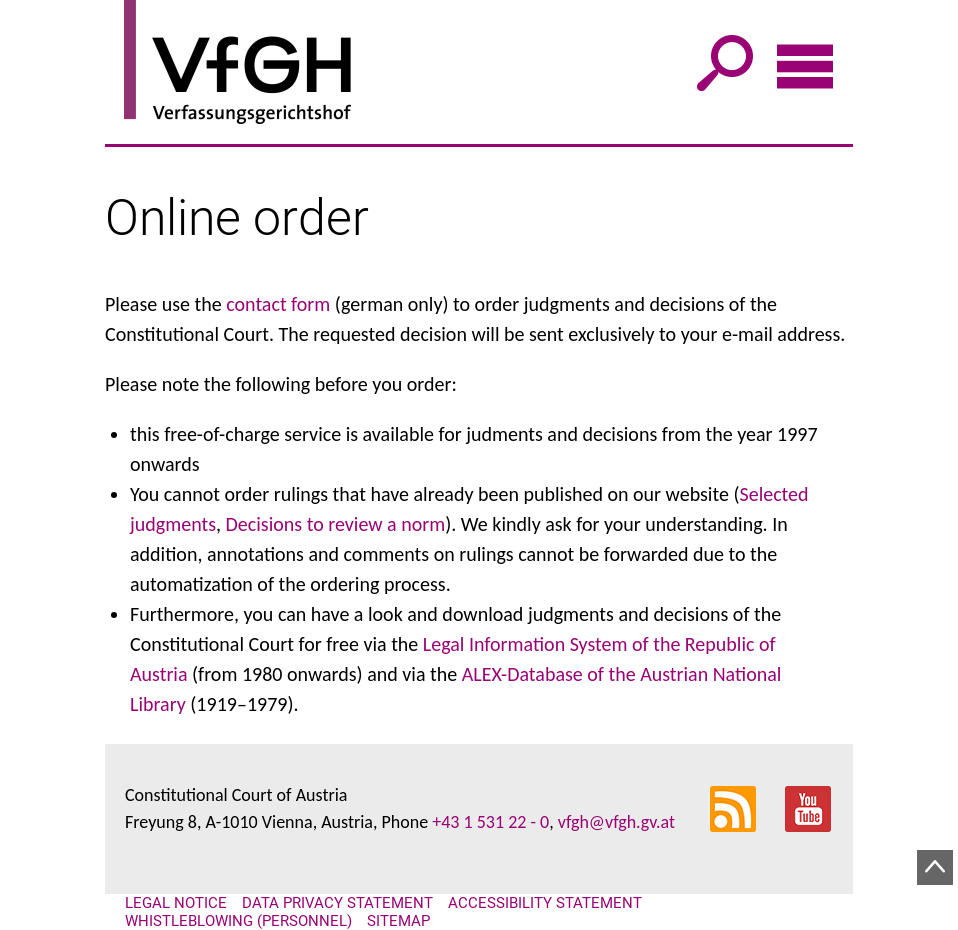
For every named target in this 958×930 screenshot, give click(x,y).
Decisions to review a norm (336, 524)
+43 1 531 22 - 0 (490, 822)
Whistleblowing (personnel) (238, 921)
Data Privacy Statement (337, 903)
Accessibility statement (545, 903)
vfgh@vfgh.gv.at (616, 822)
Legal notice (176, 903)
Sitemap (398, 921)
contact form (278, 304)
